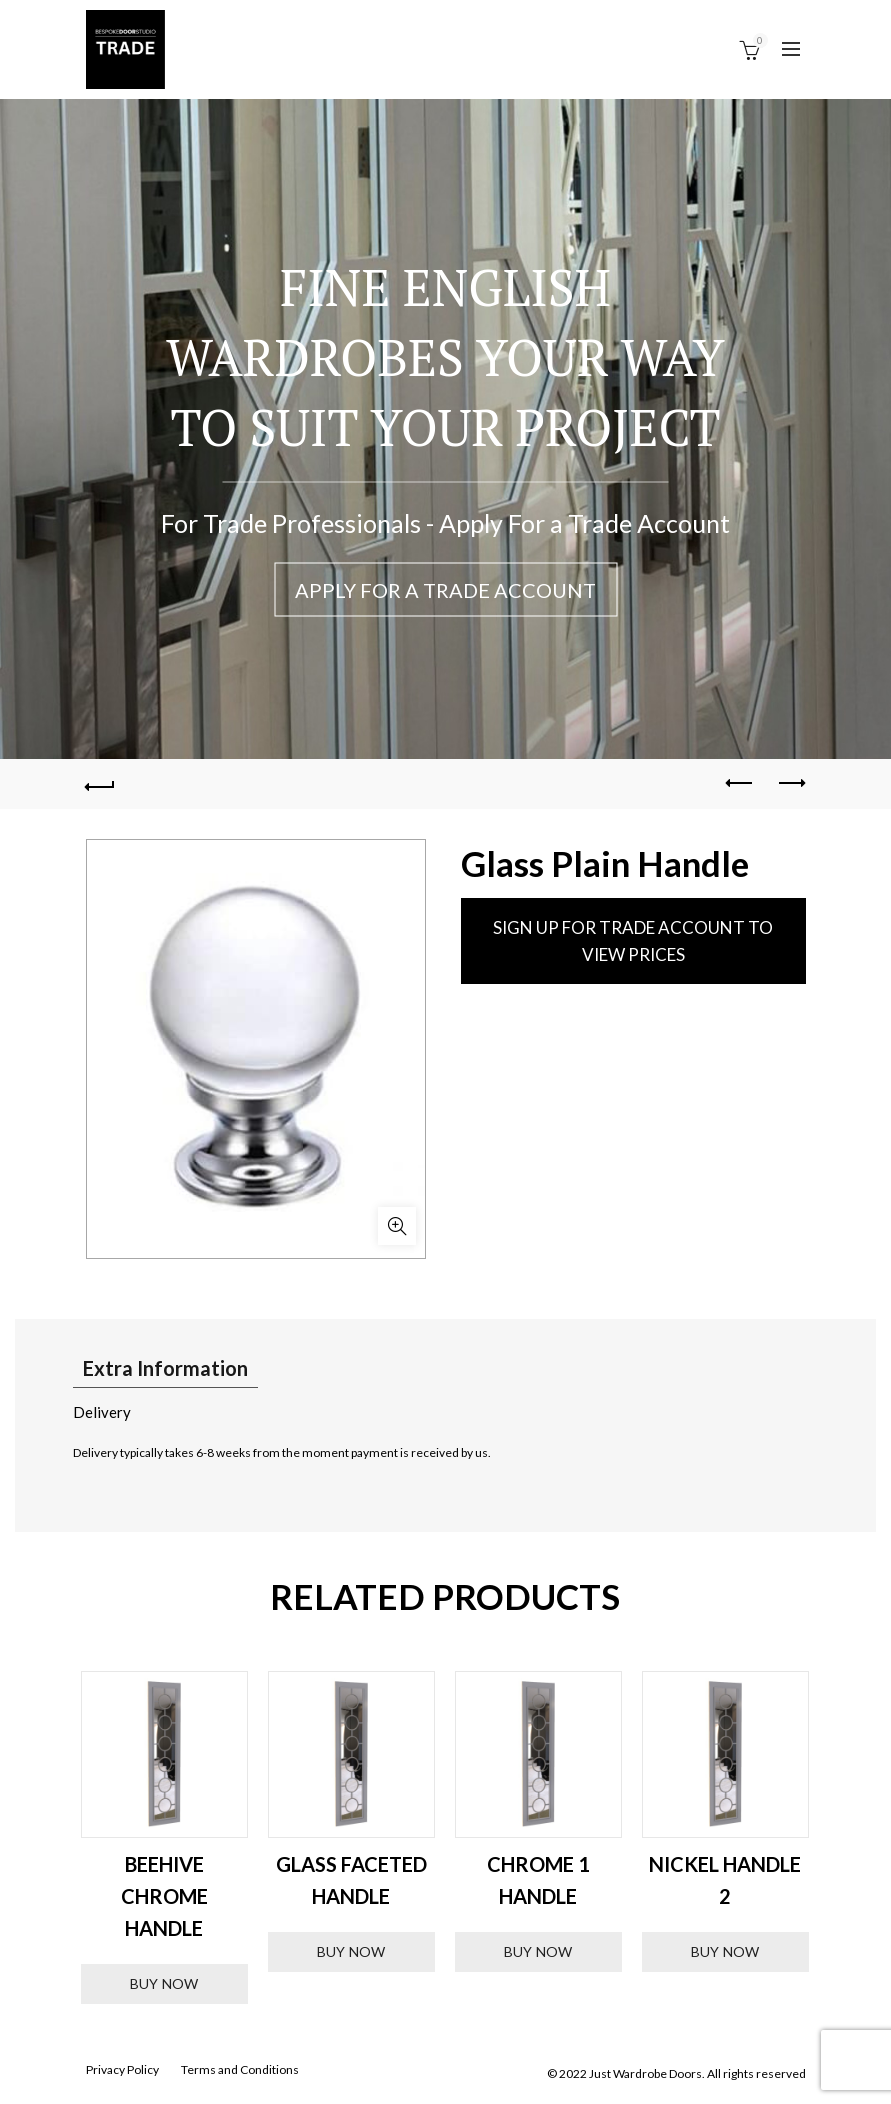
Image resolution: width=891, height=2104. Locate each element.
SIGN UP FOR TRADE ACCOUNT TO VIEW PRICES (633, 941)
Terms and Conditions (240, 2070)
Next (836, 1838)
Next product (790, 783)
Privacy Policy (122, 2070)
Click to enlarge (397, 1226)
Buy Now (164, 1984)
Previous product (740, 783)
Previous (56, 1838)
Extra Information (165, 1368)
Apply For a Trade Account (445, 590)
